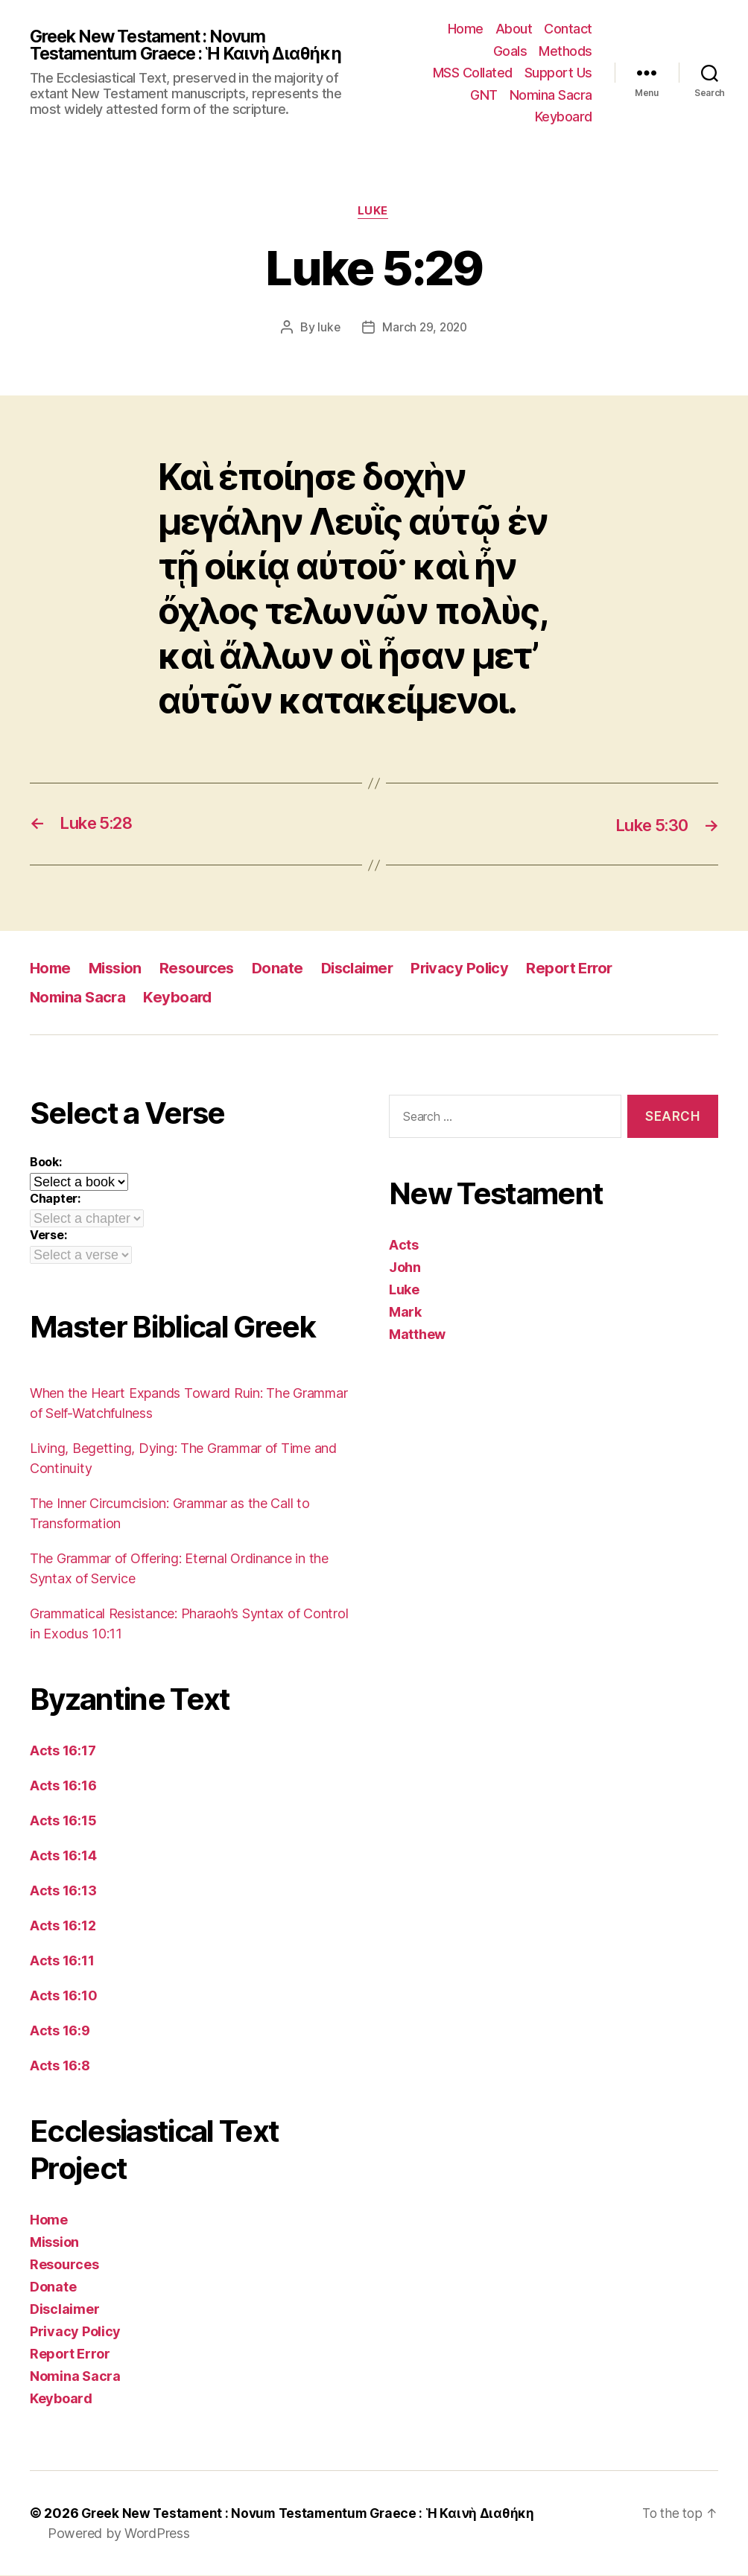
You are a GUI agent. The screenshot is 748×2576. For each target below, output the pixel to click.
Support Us (558, 72)
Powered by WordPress (119, 2534)
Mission (119, 969)
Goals (510, 51)
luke (327, 328)
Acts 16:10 (63, 1996)
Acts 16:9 (60, 2031)
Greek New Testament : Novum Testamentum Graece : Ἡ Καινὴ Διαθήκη (194, 45)
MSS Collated (473, 72)
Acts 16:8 (60, 2066)
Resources (204, 969)
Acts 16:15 (63, 1821)
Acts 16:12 (62, 1926)
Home (466, 28)
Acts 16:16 (63, 1786)
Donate (286, 969)
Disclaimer (369, 969)
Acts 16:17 (62, 1751)
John (405, 1268)
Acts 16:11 (62, 1961)
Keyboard (563, 116)
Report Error (588, 969)
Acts (404, 1246)
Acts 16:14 (63, 1856)
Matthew (417, 1335)
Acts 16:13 (63, 1891)
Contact (568, 28)
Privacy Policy (475, 969)
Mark (405, 1313)
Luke (373, 212)
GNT (484, 95)
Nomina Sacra (551, 95)
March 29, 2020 (425, 328)
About (514, 28)
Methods (565, 51)
